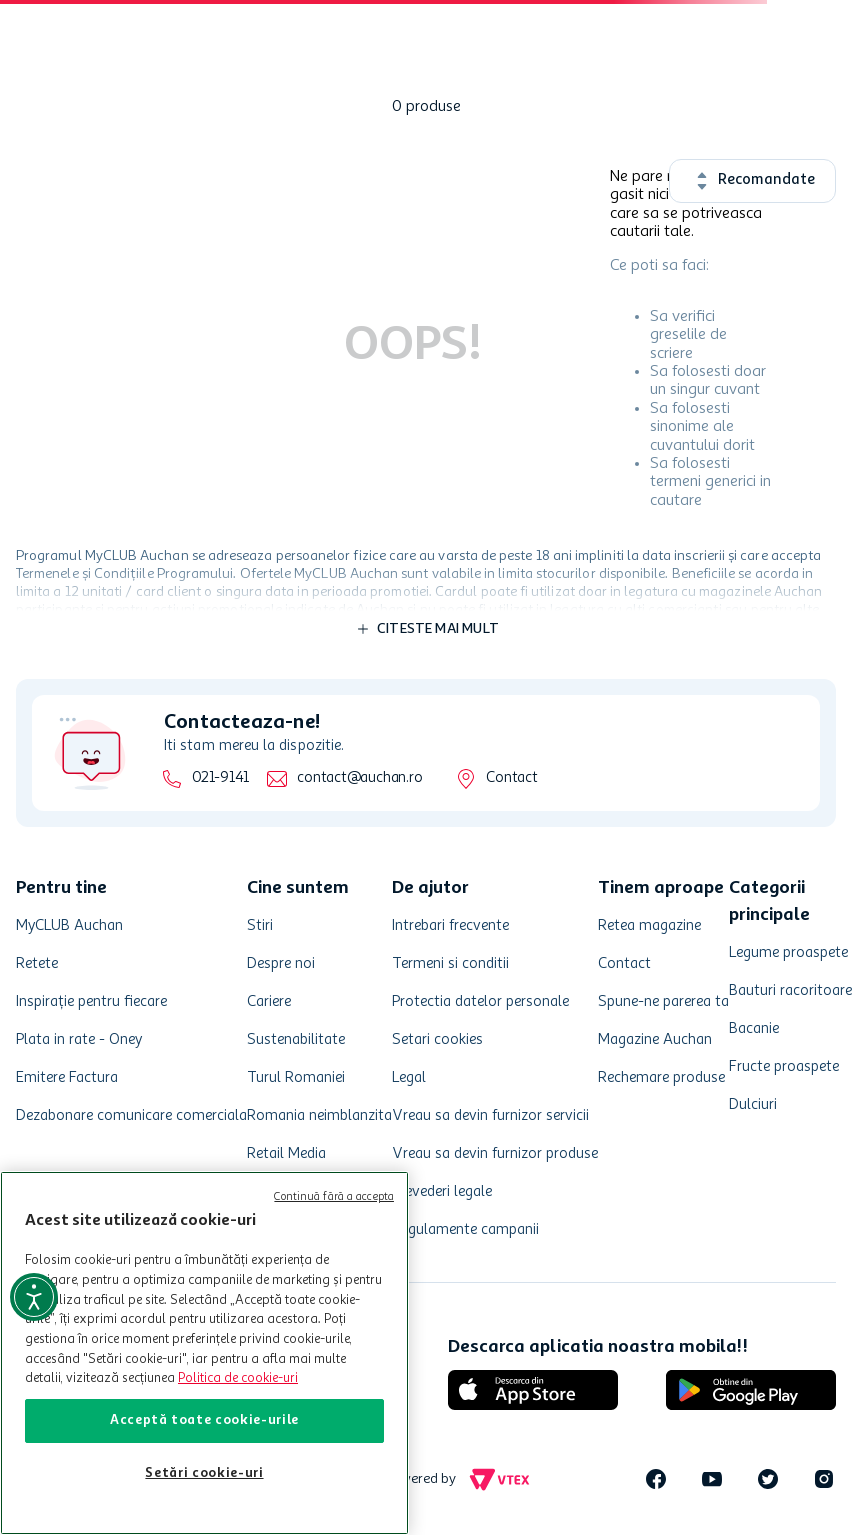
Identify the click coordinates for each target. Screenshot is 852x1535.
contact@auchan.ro (359, 778)
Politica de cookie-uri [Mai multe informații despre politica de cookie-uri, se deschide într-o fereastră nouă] (238, 1378)
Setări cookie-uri (204, 1473)
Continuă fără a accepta (334, 1197)
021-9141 (220, 778)
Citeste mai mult (438, 629)
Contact (511, 778)
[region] (204, 1353)
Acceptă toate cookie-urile (204, 1420)
